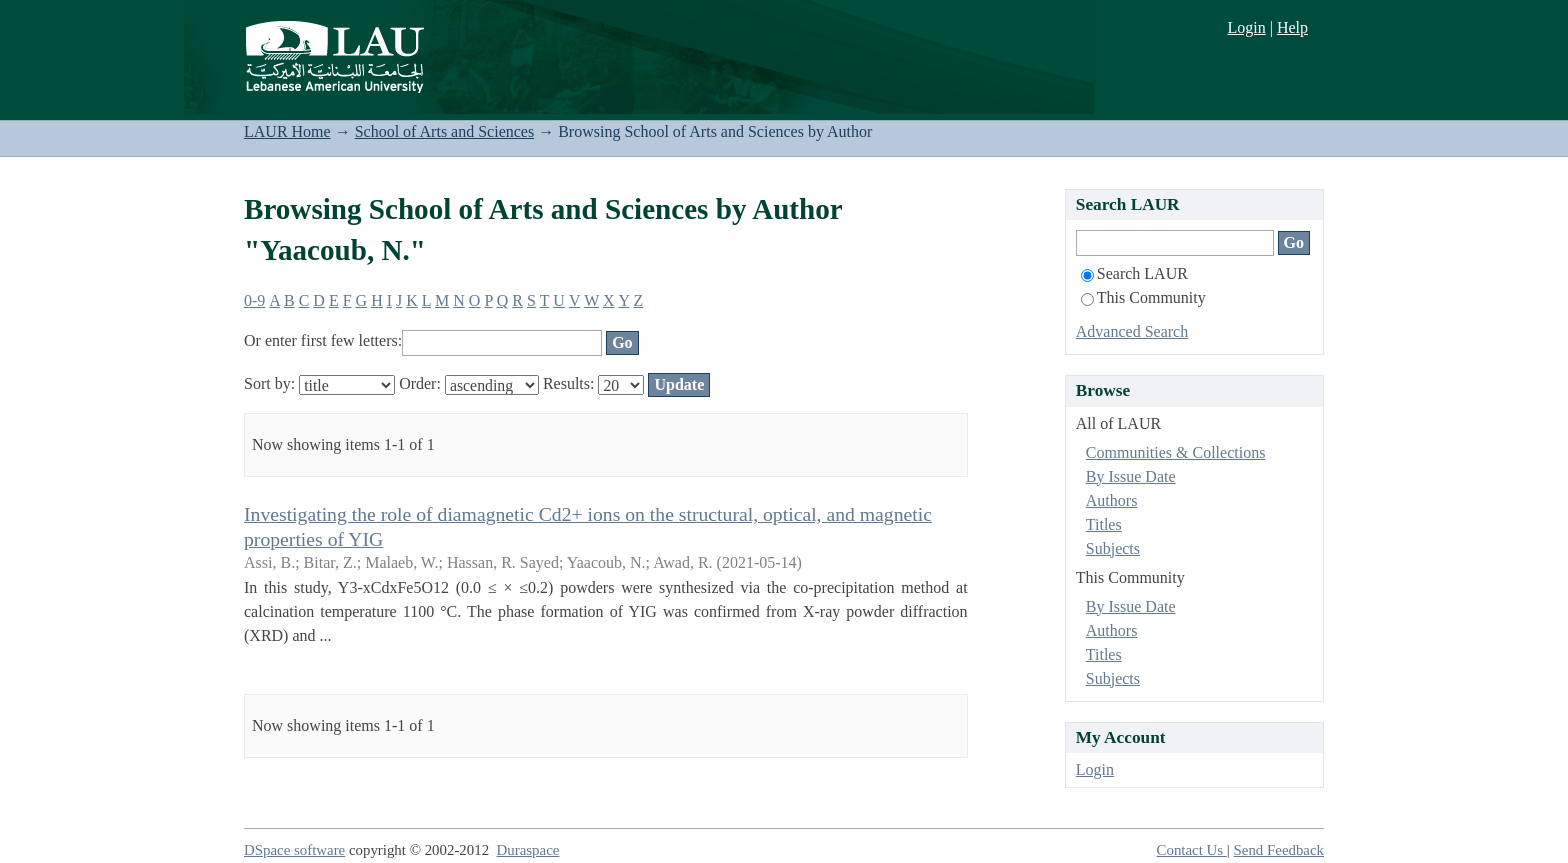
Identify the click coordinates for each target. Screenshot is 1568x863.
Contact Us (1192, 850)
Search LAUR (1134, 273)
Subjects (1113, 548)
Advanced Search (1132, 331)
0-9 (254, 300)
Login (1246, 27)
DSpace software (294, 850)
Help (1292, 27)
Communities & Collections (1176, 452)
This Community (1143, 297)
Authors (1112, 500)
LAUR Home (287, 131)
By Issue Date (1131, 476)
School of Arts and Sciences (445, 131)
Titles (1104, 524)
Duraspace (528, 850)
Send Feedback (1279, 850)
